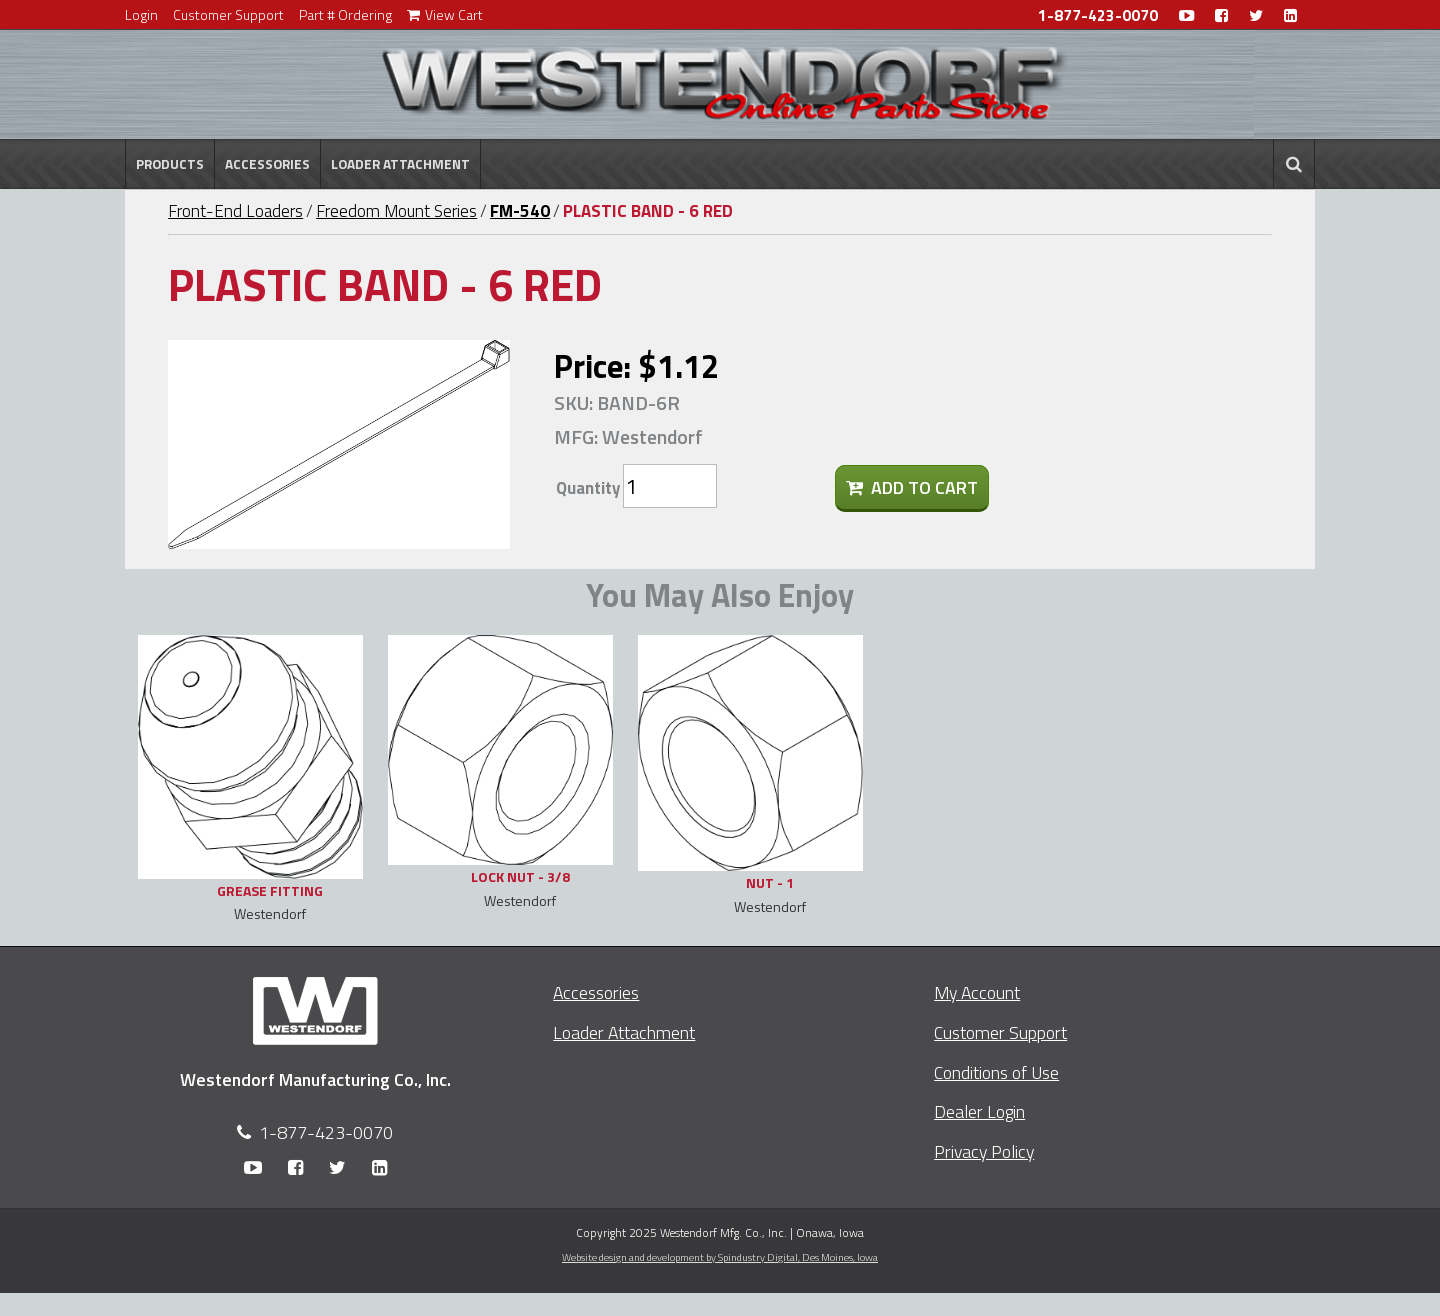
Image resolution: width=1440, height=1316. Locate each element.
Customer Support (228, 14)
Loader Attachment (400, 164)
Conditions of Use (996, 1072)
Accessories (267, 164)
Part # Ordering (345, 14)
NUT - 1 (770, 882)
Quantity (588, 488)
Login (141, 14)
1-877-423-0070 (1098, 15)
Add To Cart (912, 487)
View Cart (445, 14)
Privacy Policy (984, 1151)
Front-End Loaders (235, 211)
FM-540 (520, 211)
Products (170, 164)
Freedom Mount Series (396, 211)
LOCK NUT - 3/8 (520, 876)
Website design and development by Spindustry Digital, (720, 1257)
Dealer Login (979, 1111)
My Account (977, 992)
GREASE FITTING (270, 890)
